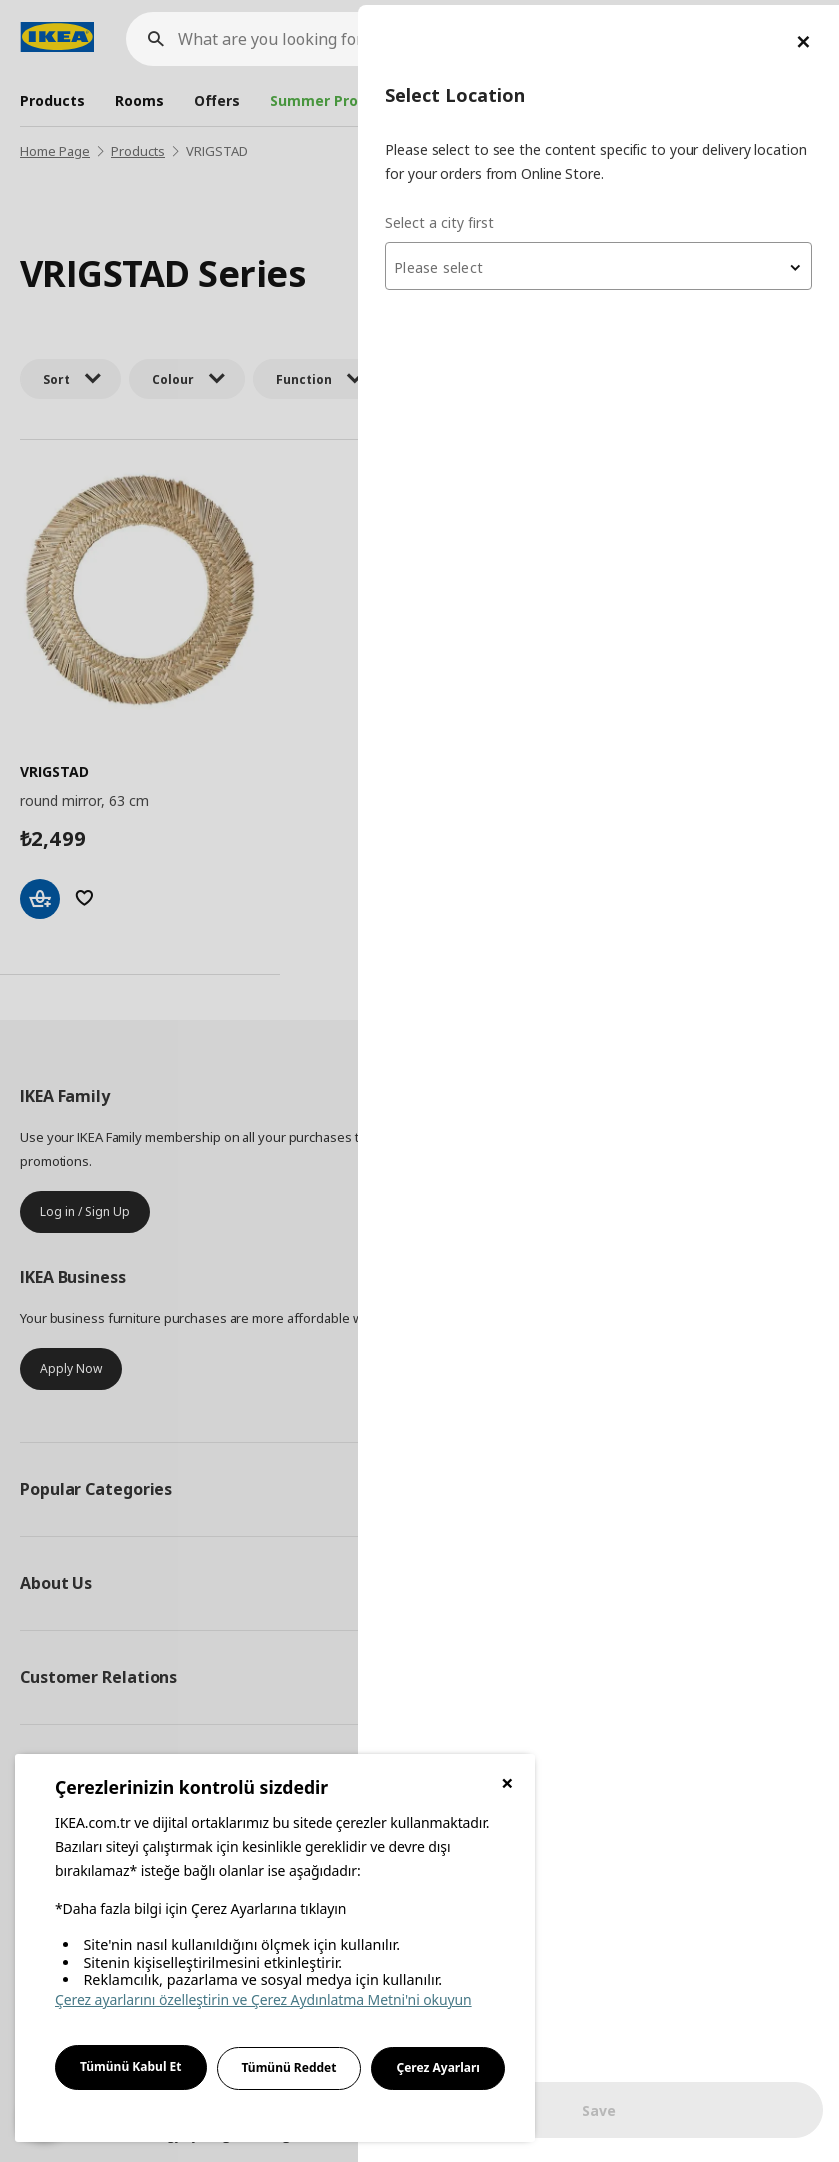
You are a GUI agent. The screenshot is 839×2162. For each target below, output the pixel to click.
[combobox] (599, 261)
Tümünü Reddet (289, 2067)
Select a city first (440, 216)
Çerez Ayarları (438, 2067)
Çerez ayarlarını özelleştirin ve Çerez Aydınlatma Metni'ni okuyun (263, 1999)
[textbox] (599, 263)
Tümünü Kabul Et (131, 2066)
